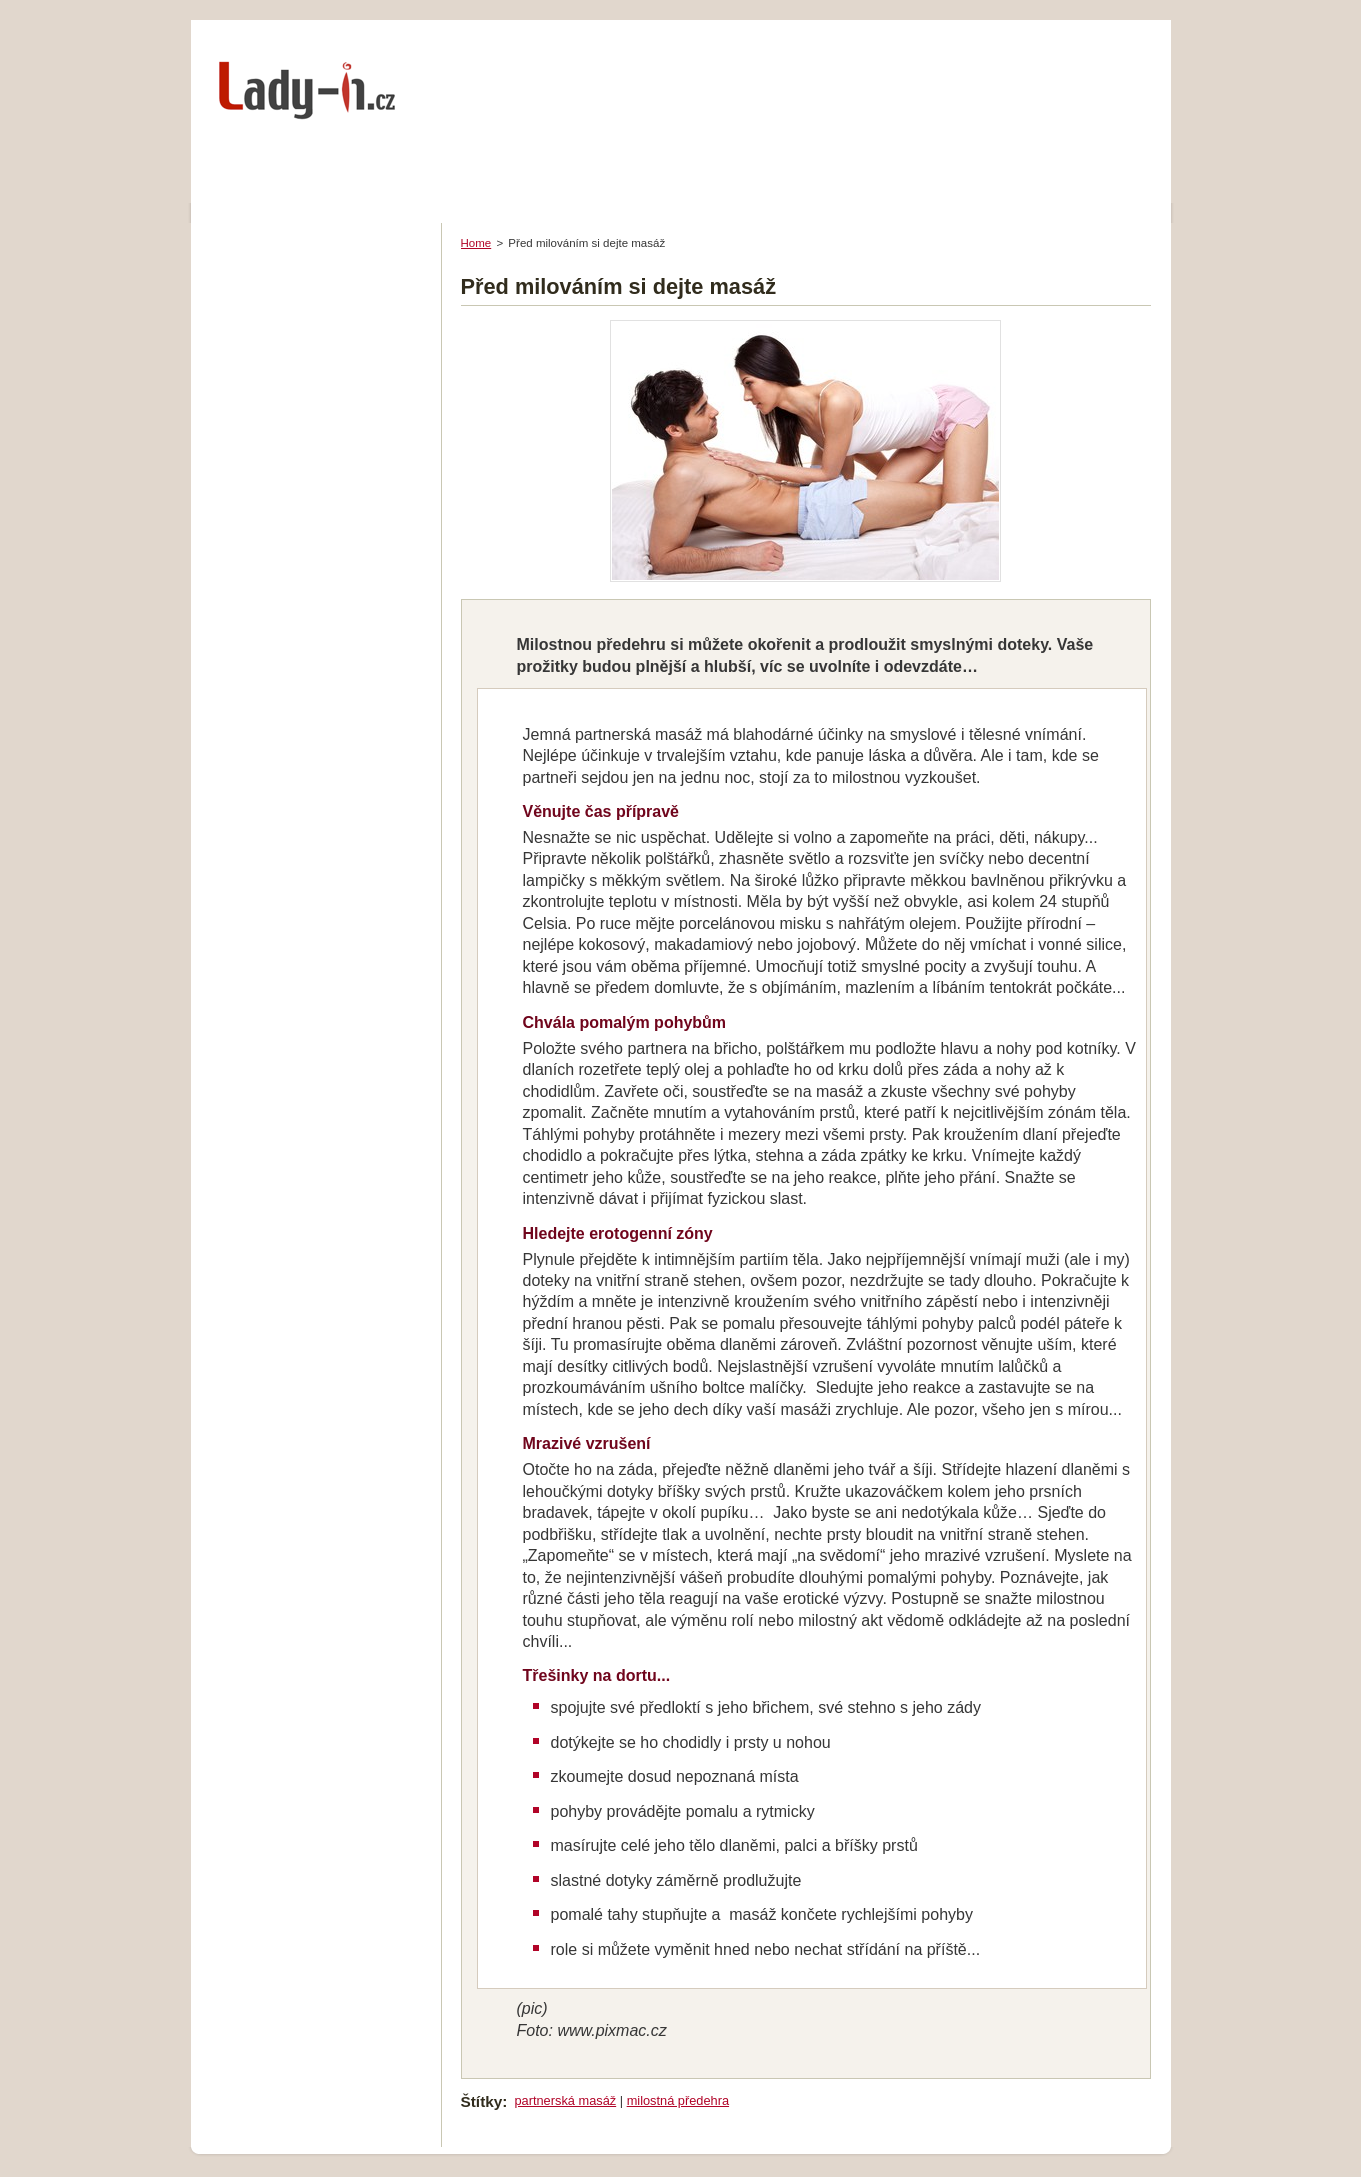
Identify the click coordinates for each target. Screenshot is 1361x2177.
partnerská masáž (565, 2100)
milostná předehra (678, 2100)
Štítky (482, 2101)
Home (476, 243)
